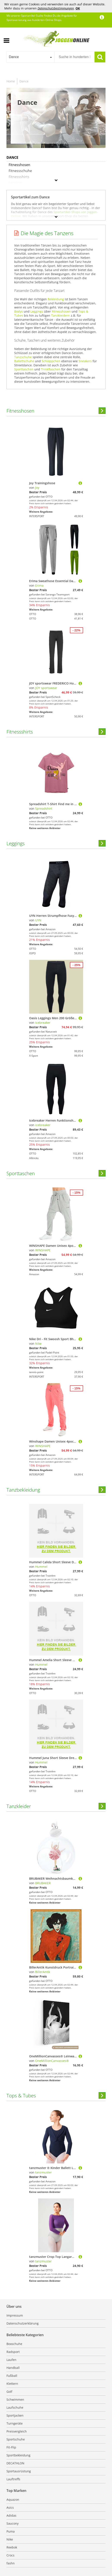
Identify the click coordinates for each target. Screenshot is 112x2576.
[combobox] (30, 57)
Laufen (11, 2360)
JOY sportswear (46, 688)
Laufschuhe (14, 2407)
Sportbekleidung (18, 2455)
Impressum (14, 2315)
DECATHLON (15, 2463)
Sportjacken (15, 2415)
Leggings (36, 311)
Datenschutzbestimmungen (56, 8)
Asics (10, 2507)
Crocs (10, 2555)
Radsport (13, 2352)
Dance (23, 81)
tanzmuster (43, 2172)
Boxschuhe (14, 2344)
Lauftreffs (13, 2479)
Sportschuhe (15, 2439)
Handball (13, 2368)
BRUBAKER (43, 1883)
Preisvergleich (16, 2431)
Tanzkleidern (60, 315)
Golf (9, 2391)
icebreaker (42, 1125)
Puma (10, 2531)
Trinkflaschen (50, 369)
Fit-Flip (11, 2447)
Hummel (41, 1567)
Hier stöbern (102, 411)
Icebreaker (42, 1023)
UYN (38, 920)
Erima (39, 585)
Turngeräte (14, 2423)
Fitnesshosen (61, 311)
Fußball (11, 2376)
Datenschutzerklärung (22, 2323)
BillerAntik (42, 1972)
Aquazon (12, 2499)
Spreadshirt (43, 808)
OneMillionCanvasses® (52, 2061)
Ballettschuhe (24, 361)
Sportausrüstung (18, 2471)
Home (10, 81)
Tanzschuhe (23, 357)
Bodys (18, 311)
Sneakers (85, 361)
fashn (10, 2563)
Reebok (11, 2547)
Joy (37, 488)
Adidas (11, 2515)
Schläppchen (51, 361)
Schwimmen (15, 2399)
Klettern (12, 2384)
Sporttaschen (23, 369)
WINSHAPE (42, 1250)
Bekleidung (56, 299)
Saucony (12, 2523)
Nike (38, 1343)
